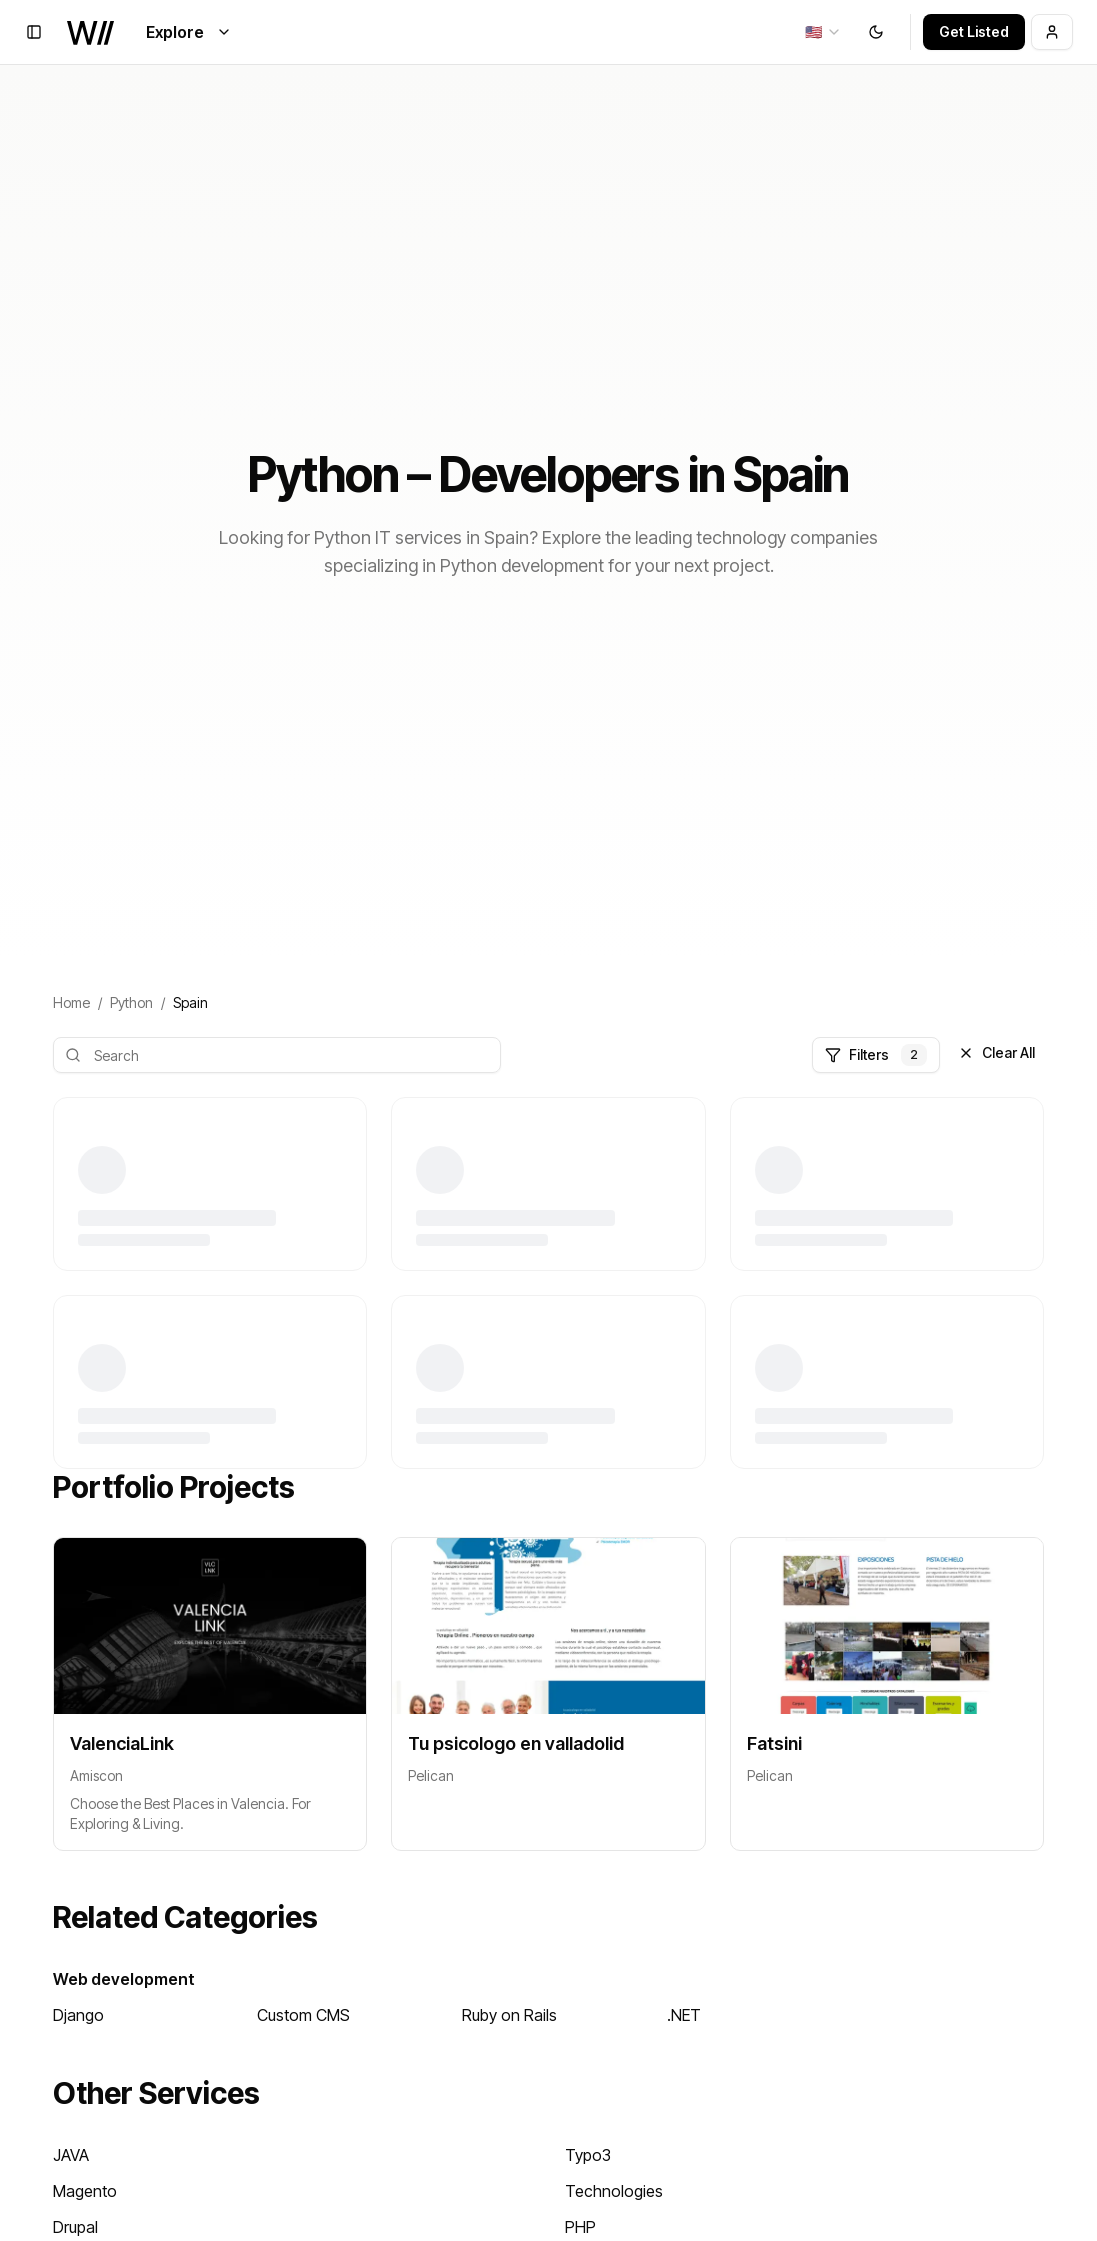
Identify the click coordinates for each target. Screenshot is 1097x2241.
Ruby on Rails (509, 2015)
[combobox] (823, 32)
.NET (684, 2015)
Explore (189, 32)
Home (71, 1002)
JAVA (71, 2155)
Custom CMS (303, 2015)
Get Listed (974, 31)
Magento (85, 2191)
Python (131, 1002)
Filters (876, 1055)
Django (78, 2015)
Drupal (75, 2227)
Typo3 (588, 2155)
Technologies (614, 2191)
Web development (124, 1979)
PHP (580, 2227)
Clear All (996, 1052)
